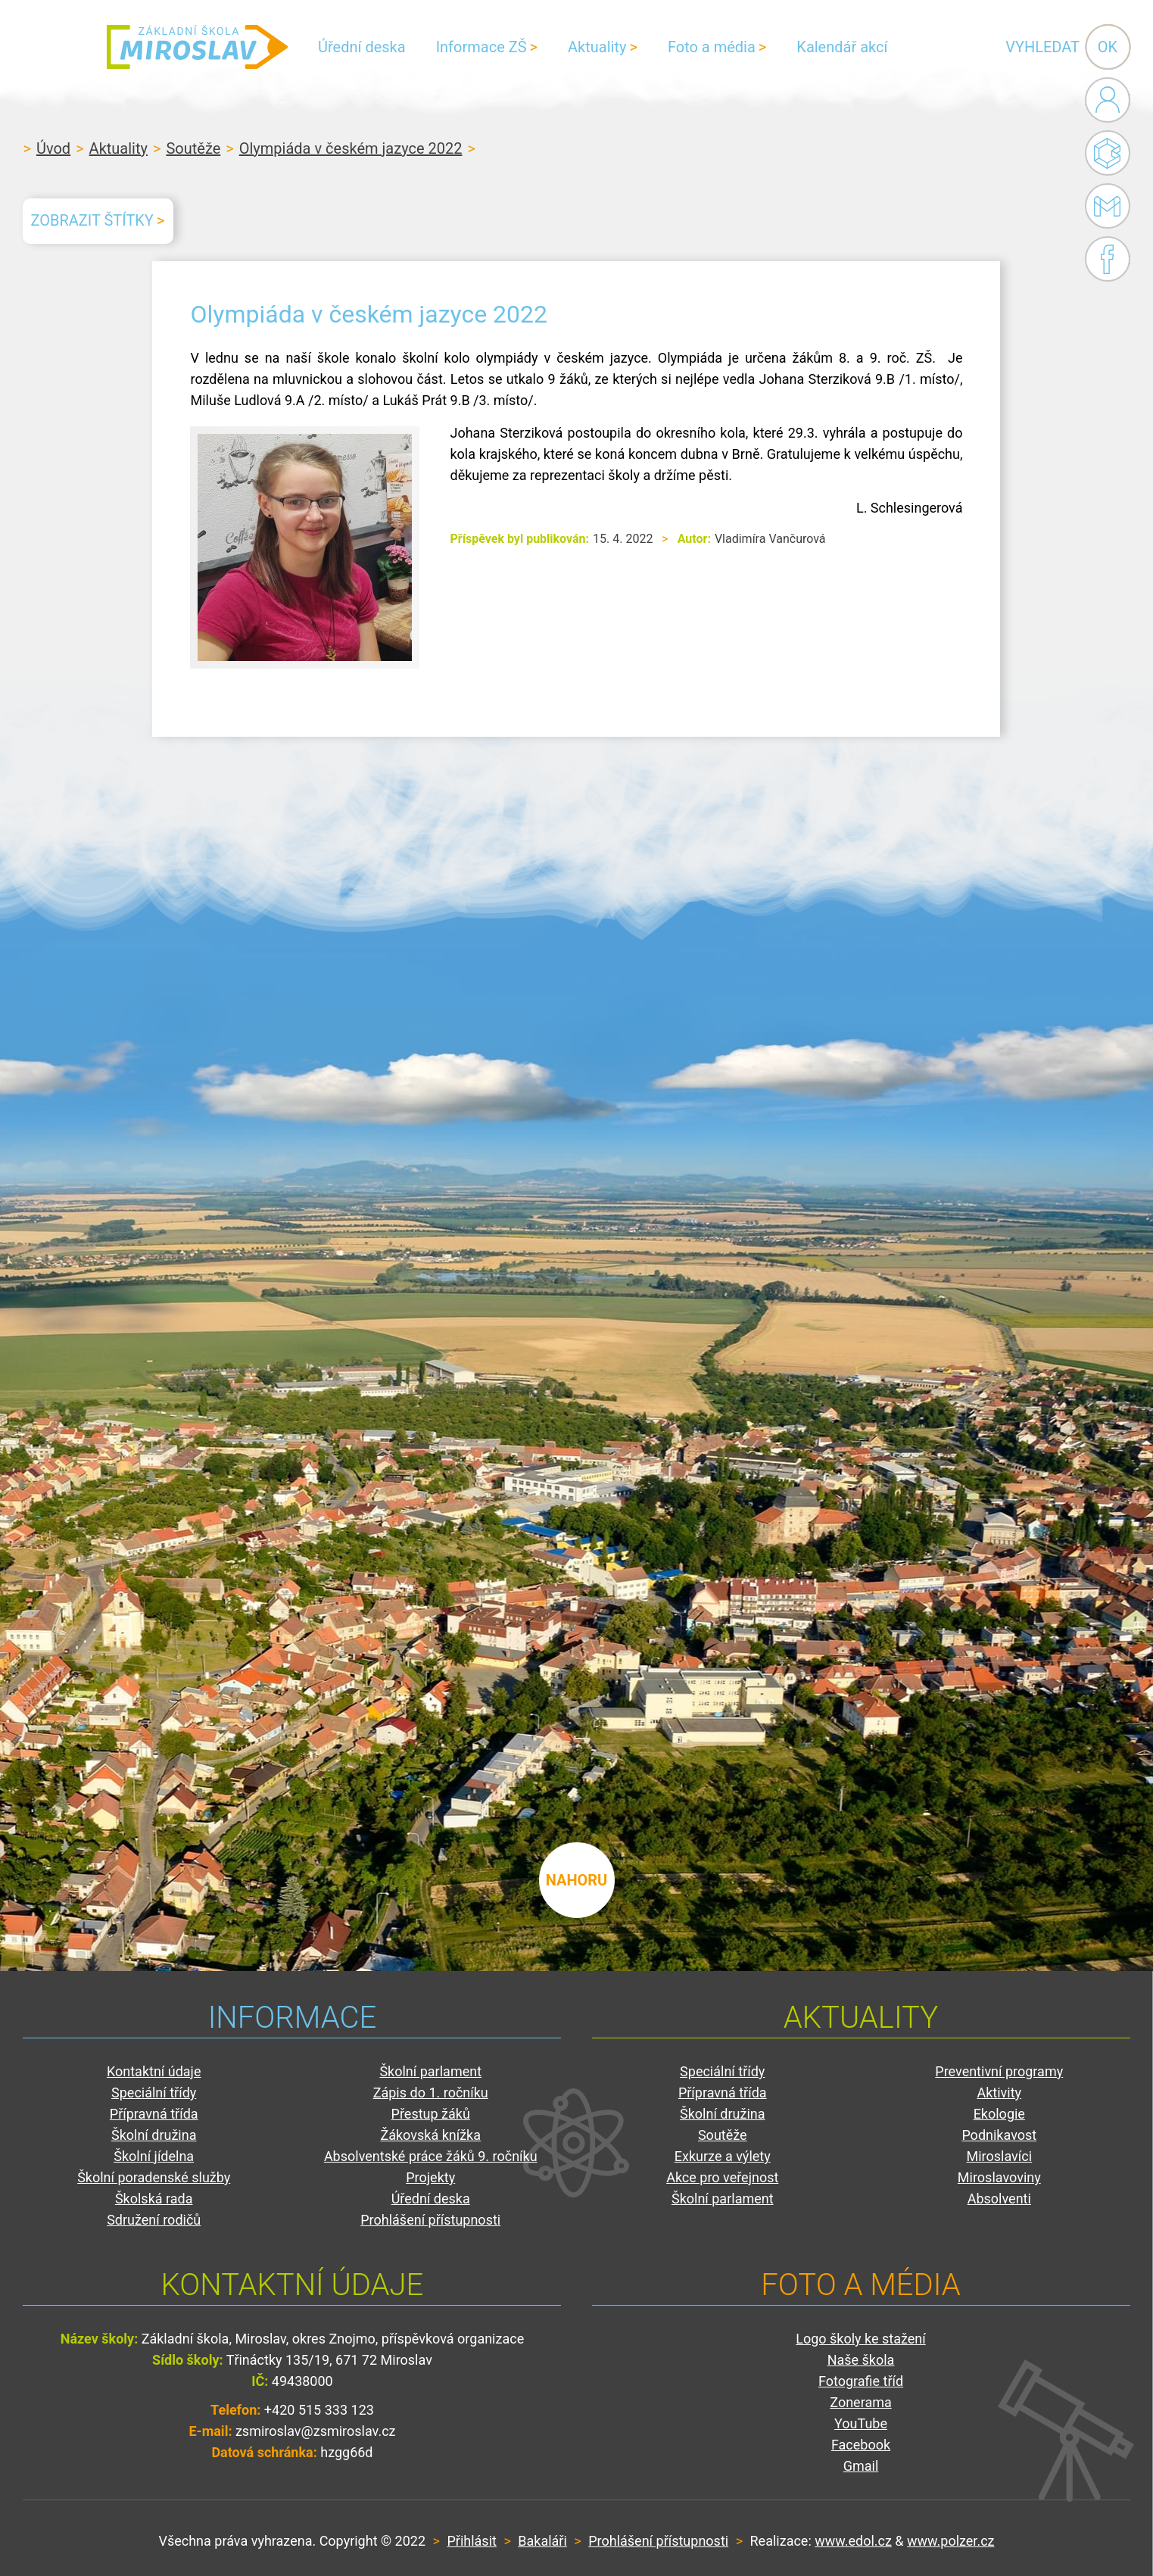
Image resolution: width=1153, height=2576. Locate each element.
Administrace (1107, 100)
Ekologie (999, 2114)
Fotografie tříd (860, 2381)
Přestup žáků (430, 2114)
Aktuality (597, 47)
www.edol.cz (853, 2541)
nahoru (577, 1880)
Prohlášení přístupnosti (430, 2220)
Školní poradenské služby (153, 2177)
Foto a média (712, 47)
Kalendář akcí (841, 47)
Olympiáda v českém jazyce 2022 (351, 148)
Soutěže (193, 148)
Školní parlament (430, 2071)
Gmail (1104, 206)
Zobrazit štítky (91, 220)
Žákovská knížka (430, 2135)
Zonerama (860, 2402)
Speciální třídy (153, 2092)
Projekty (430, 2177)
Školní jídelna (154, 2156)
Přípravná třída (154, 2114)
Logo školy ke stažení (861, 2339)
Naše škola (861, 2360)
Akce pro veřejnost (722, 2177)
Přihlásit (471, 2541)
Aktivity (999, 2092)
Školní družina (154, 2135)
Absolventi (999, 2198)
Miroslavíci (999, 2156)
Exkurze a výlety (723, 2156)
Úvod (53, 148)
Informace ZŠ (481, 47)
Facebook (1107, 259)
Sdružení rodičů (154, 2220)
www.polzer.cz (950, 2541)
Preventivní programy (999, 2071)
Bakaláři (1107, 153)
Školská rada (154, 2198)
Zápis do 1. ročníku (430, 2092)
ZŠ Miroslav (197, 47)
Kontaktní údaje (154, 2071)
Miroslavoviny (999, 2177)
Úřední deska (362, 47)
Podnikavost (998, 2135)
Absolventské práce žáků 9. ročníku (431, 2156)
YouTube (860, 2423)
